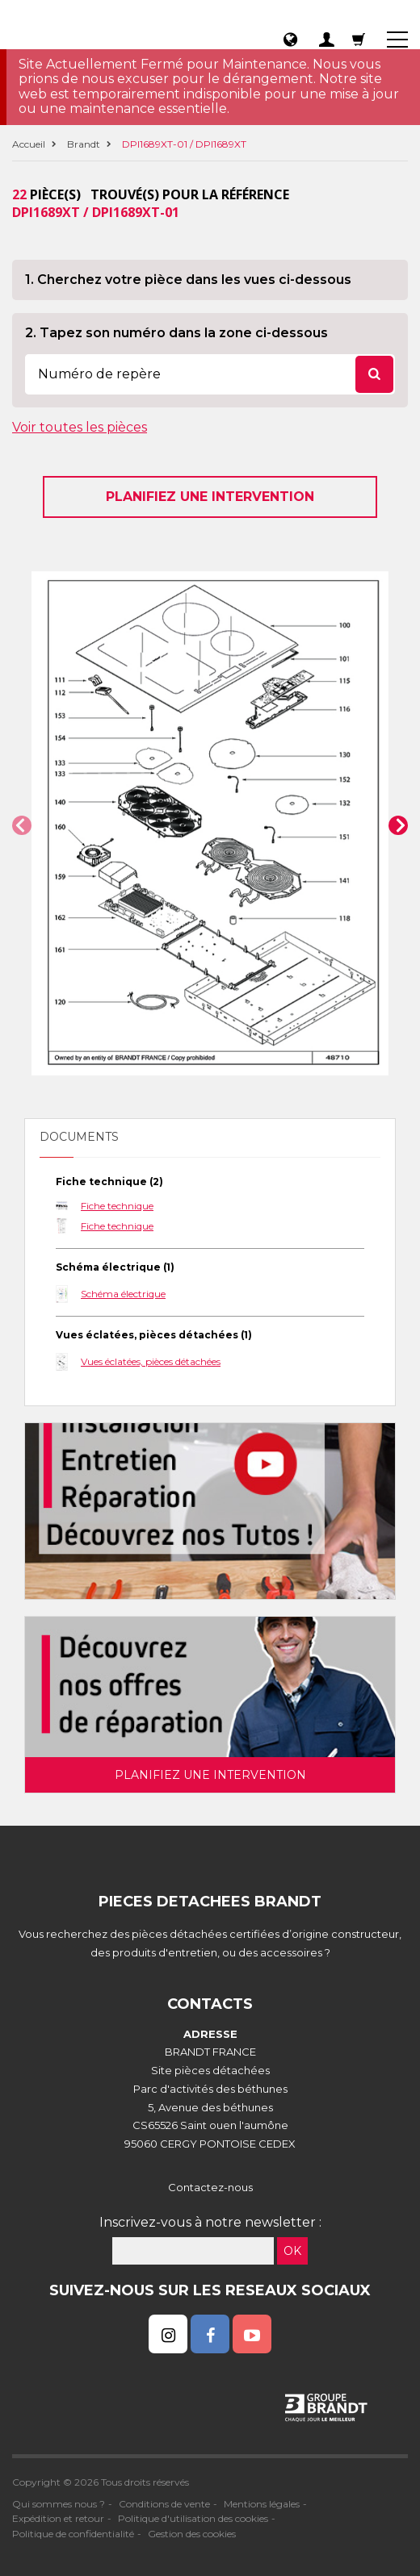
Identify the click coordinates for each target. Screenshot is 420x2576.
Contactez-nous (210, 2187)
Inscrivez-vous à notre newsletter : (210, 2222)
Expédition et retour (58, 2518)
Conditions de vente (164, 2504)
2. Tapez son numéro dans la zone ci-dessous (176, 332)
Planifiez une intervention (210, 496)
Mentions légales (262, 2504)
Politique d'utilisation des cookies (193, 2518)
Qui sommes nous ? (58, 2504)
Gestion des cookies (192, 2534)
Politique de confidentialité (73, 2534)
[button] (22, 825)
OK (292, 2251)
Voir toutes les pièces (79, 427)
